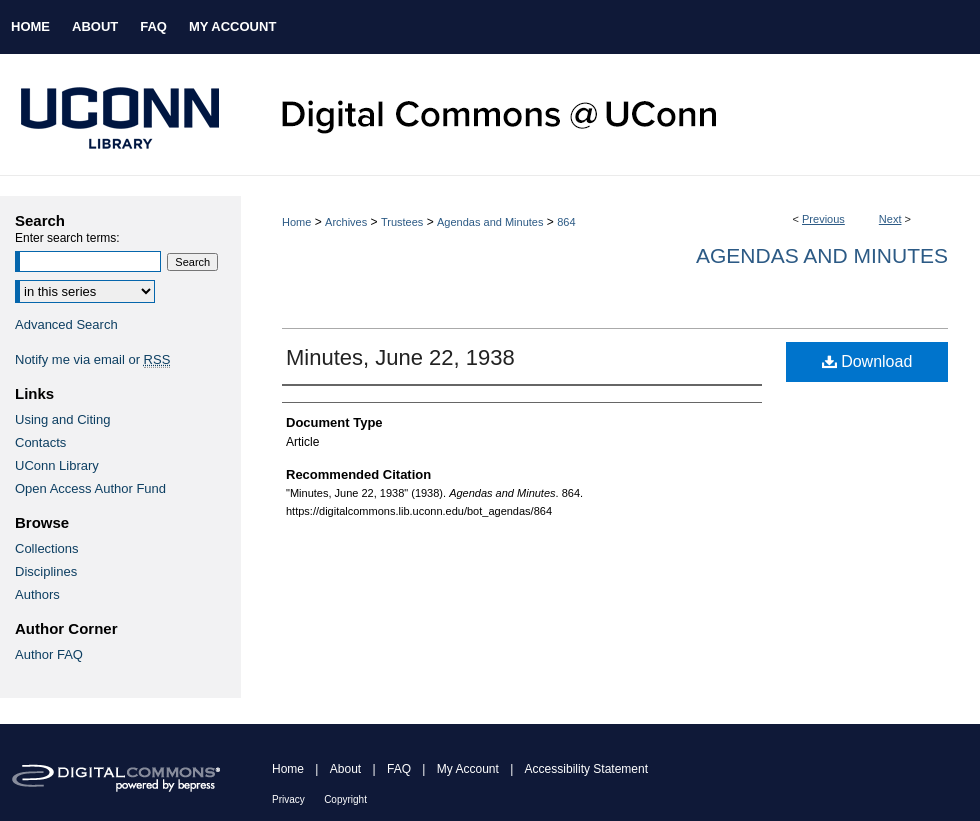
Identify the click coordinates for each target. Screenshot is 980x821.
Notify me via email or (92, 359)
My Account (468, 769)
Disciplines (46, 571)
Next (890, 219)
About (345, 769)
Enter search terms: (67, 238)
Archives (346, 222)
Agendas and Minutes (490, 222)
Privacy (288, 799)
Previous (823, 219)
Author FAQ (49, 654)
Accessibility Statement (586, 769)
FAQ (399, 769)
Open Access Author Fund (90, 488)
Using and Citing (62, 419)
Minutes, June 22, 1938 (400, 357)
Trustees (402, 222)
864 (566, 222)
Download (867, 361)
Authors (37, 594)
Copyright (345, 799)
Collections (47, 548)
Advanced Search (66, 324)
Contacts (40, 442)
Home (296, 222)
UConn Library (57, 465)
